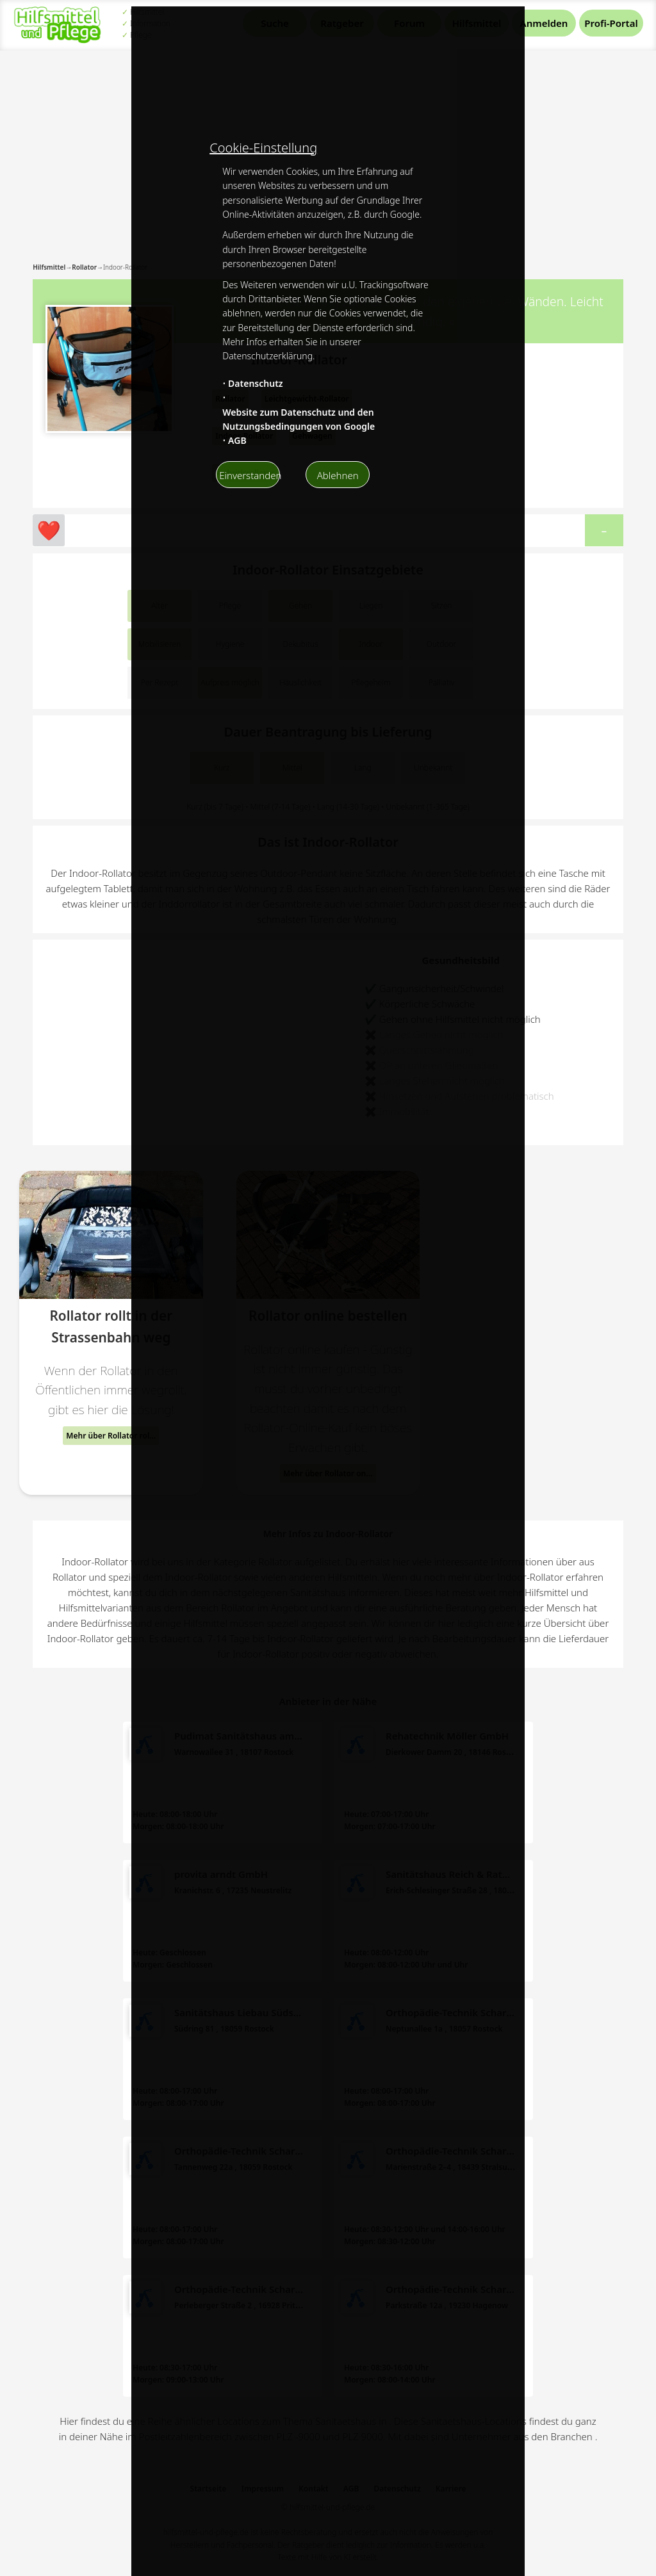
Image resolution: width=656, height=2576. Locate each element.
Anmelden (544, 23)
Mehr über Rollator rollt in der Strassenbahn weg (112, 1435)
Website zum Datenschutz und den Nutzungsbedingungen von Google (298, 419)
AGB (237, 440)
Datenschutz (255, 383)
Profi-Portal (610, 23)
